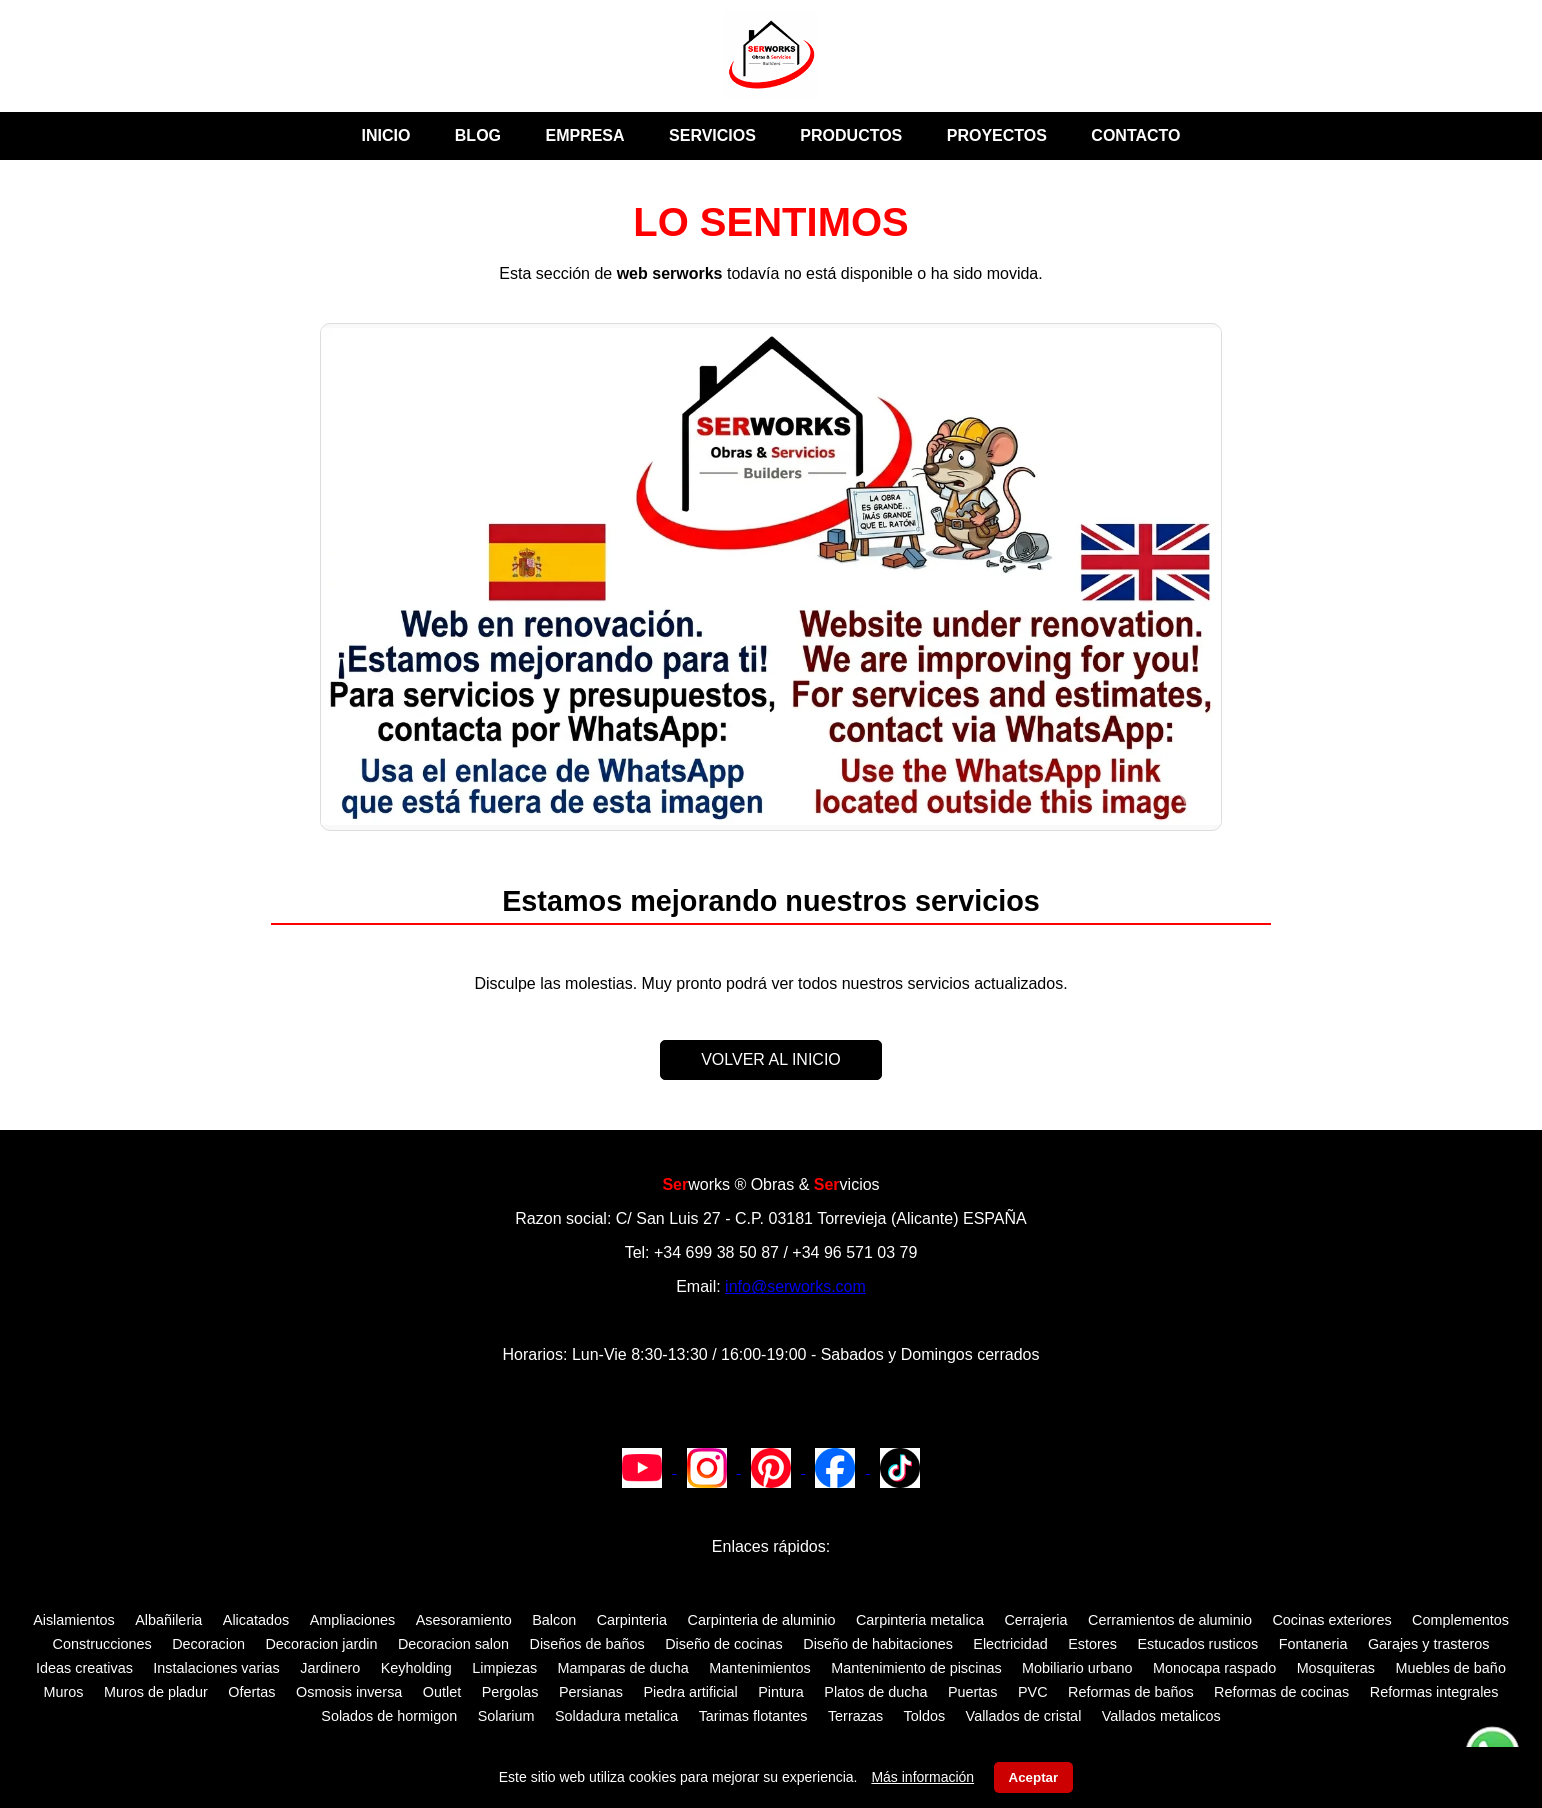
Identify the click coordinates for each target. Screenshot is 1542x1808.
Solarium (506, 1716)
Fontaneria (1313, 1644)
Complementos (1460, 1620)
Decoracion (208, 1644)
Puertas (973, 1692)
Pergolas (510, 1692)
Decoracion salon (453, 1644)
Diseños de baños (587, 1644)
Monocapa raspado (1214, 1668)
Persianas (591, 1692)
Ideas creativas (84, 1668)
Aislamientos (74, 1620)
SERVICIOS (712, 135)
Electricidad (1010, 1644)
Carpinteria (632, 1620)
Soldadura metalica (616, 1716)
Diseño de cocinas (724, 1644)
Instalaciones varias (216, 1668)
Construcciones (102, 1644)
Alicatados (256, 1620)
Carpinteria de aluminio (762, 1620)
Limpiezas (504, 1668)
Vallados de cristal (1024, 1716)
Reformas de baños (1131, 1692)
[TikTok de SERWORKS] (900, 1467)
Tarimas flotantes (753, 1716)
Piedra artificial (690, 1692)
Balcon (554, 1620)
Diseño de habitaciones (878, 1644)
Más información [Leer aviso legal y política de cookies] (922, 1777)
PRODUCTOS (851, 135)
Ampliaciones (353, 1620)
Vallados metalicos (1161, 1716)
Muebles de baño (1450, 1668)
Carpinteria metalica (920, 1620)
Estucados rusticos (1197, 1644)
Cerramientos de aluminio (1170, 1620)
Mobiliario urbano (1077, 1668)
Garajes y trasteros (1429, 1644)
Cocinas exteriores (1331, 1620)
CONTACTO (1135, 135)
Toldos (925, 1716)
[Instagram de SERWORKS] (709, 1467)
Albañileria (168, 1620)
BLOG (478, 135)
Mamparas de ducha (623, 1668)
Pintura (781, 1692)
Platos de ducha (875, 1692)
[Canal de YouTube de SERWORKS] (644, 1467)
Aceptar (1034, 1777)
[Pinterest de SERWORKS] (773, 1467)
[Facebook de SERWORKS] (837, 1467)
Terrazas (855, 1716)
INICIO (385, 135)
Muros (63, 1692)
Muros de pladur (156, 1692)
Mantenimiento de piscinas (916, 1668)
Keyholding (416, 1668)
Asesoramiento (464, 1620)
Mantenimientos (760, 1668)
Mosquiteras (1336, 1668)
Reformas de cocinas (1281, 1692)
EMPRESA (584, 135)
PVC (1033, 1692)
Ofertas (251, 1692)
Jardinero (330, 1668)
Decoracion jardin (321, 1644)
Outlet (442, 1692)
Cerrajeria (1035, 1620)
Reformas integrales (1434, 1692)
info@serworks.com (795, 1286)
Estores (1092, 1644)
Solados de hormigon (389, 1716)
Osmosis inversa (349, 1692)
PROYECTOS (997, 135)
